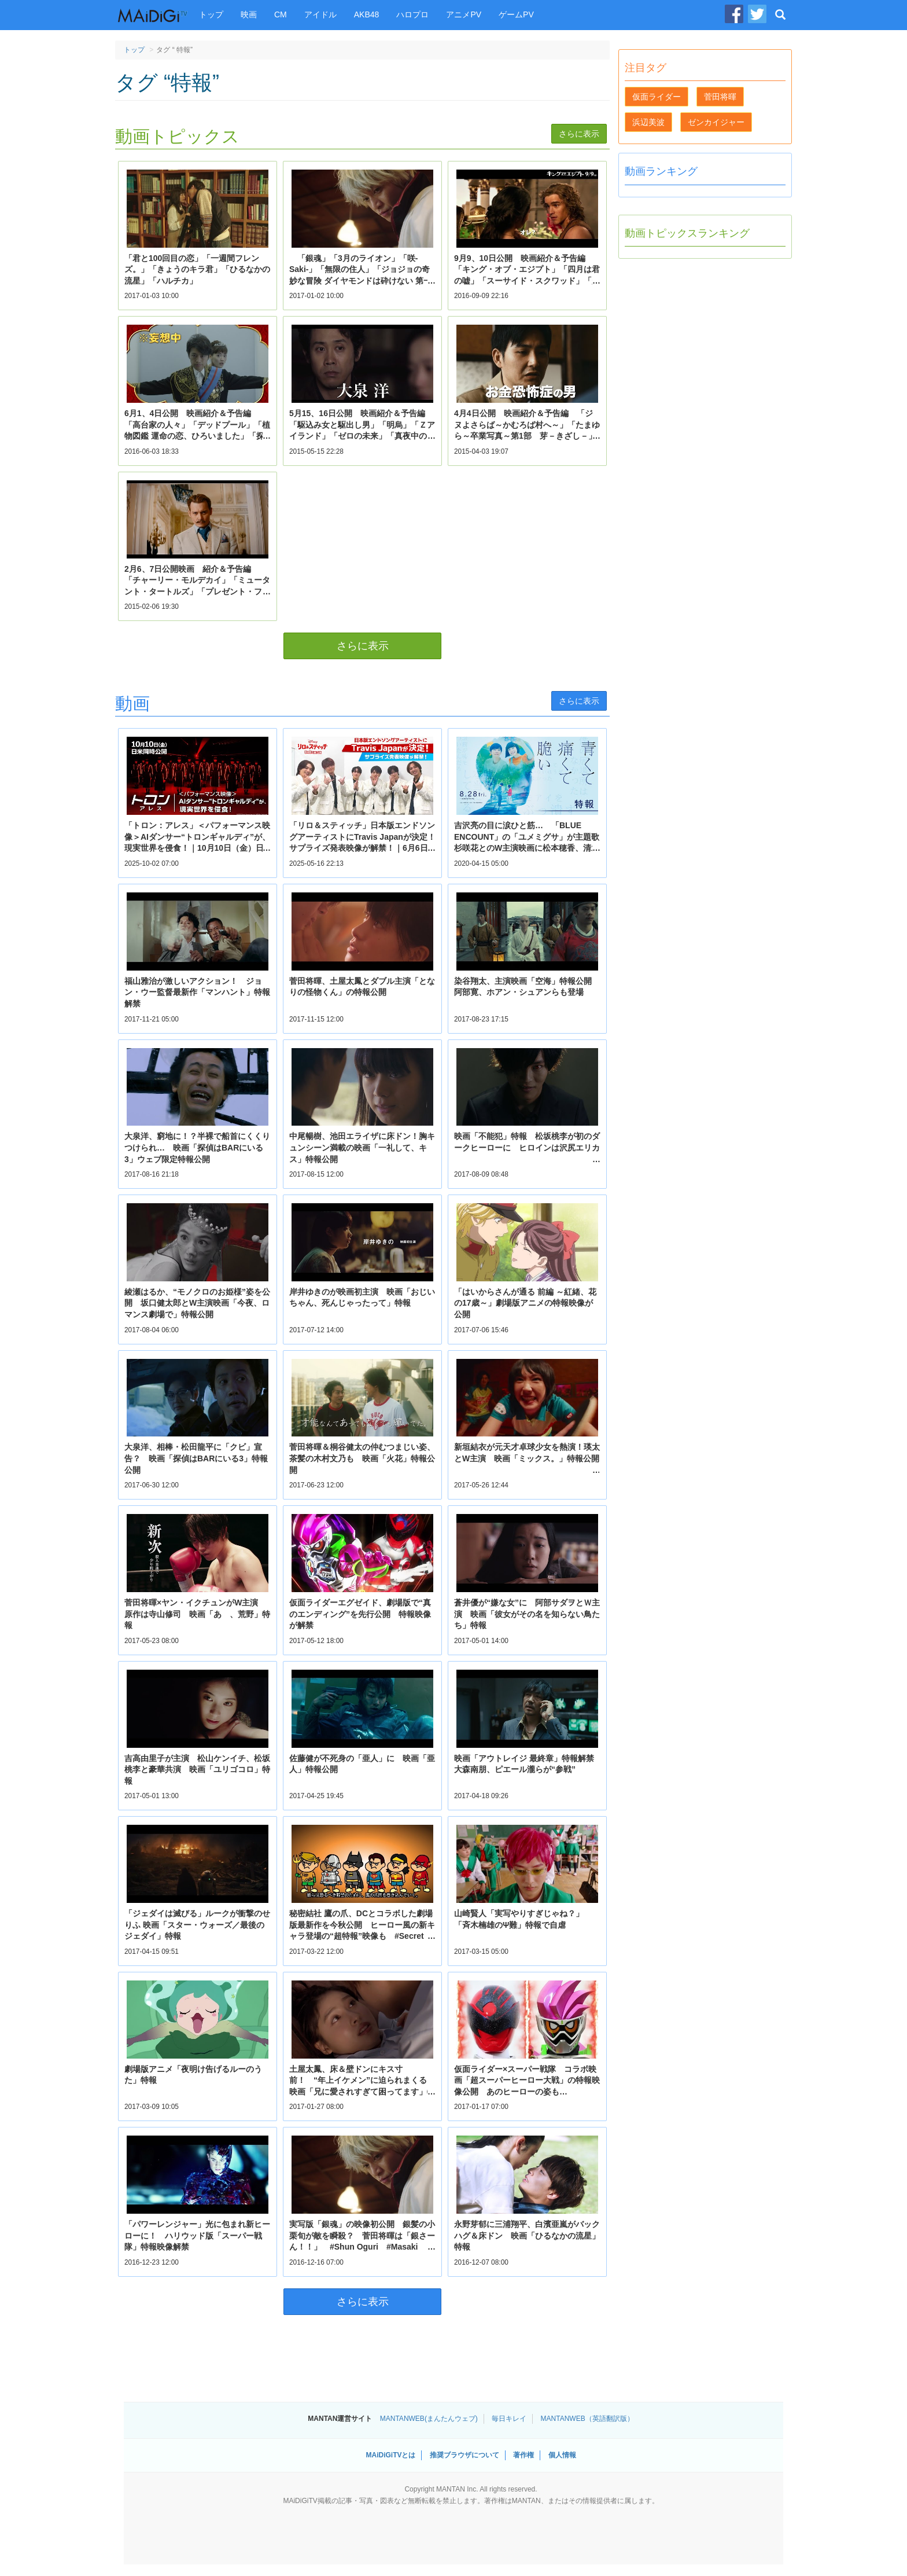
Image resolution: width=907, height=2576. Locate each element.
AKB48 (366, 14)
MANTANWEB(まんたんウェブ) (429, 2419)
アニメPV (463, 14)
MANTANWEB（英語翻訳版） (587, 2419)
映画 (249, 14)
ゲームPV (516, 14)
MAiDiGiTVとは (390, 2455)
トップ (211, 14)
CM (280, 14)
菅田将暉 (720, 96)
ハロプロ (412, 14)
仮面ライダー (656, 96)
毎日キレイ (509, 2419)
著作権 (523, 2455)
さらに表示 (579, 133)
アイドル (320, 14)
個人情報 (562, 2455)
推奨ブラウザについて (464, 2455)
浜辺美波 (648, 122)
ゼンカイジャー (716, 122)
